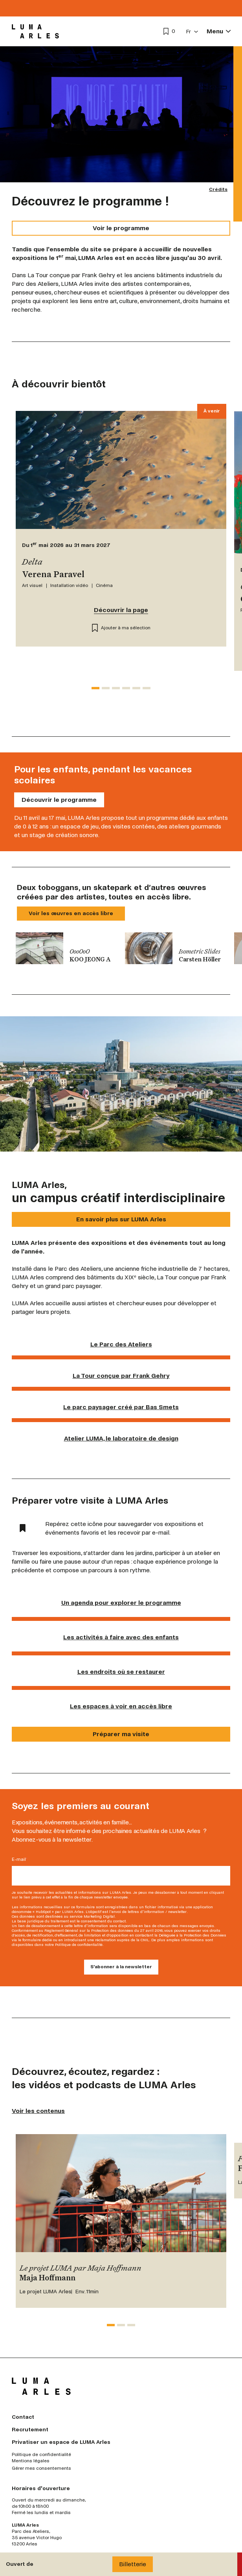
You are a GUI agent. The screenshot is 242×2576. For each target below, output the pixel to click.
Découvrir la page (121, 610)
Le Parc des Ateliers (121, 1344)
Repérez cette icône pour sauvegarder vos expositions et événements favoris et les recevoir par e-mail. (112, 1528)
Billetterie (132, 2564)
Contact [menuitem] (23, 2417)
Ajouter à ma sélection (121, 628)
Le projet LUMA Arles (46, 2291)
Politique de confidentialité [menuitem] (41, 2454)
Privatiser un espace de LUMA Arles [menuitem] (61, 2442)
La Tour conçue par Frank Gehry (121, 1375)
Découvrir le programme (59, 799)
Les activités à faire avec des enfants (121, 1637)
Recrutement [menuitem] (30, 2429)
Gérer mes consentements (41, 2468)
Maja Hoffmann (47, 2278)
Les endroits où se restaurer (121, 1671)
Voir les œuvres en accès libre (71, 913)
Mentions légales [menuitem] (31, 2461)
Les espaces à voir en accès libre (121, 1706)
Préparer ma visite (121, 1734)
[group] (66, 948)
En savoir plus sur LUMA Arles (121, 1219)
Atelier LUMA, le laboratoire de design (121, 1438)
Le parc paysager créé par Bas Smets (121, 1407)
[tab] (95, 688)
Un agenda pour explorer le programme (121, 1602)
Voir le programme (121, 228)
